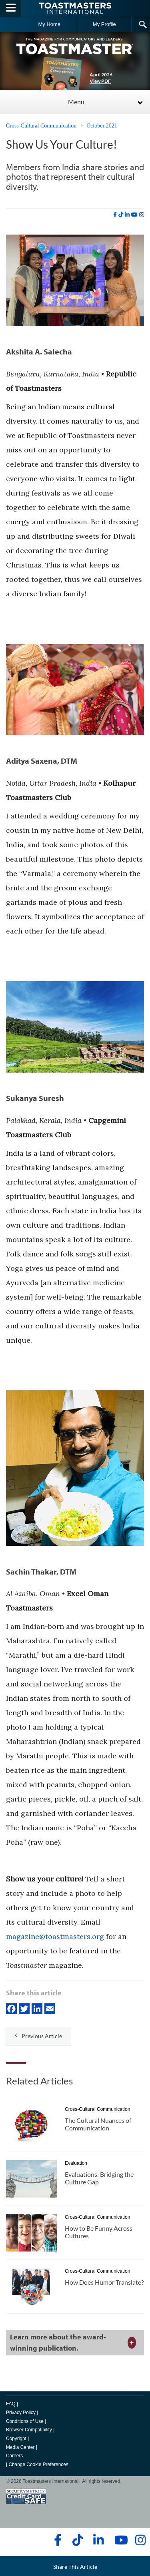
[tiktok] (120, 214)
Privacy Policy (21, 2412)
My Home (49, 24)
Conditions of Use (25, 2421)
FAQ (11, 2404)
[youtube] (134, 214)
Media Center (20, 2447)
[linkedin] (127, 214)
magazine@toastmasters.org (55, 1936)
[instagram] (141, 214)
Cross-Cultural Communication (41, 126)
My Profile (104, 24)
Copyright (16, 2438)
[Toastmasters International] (75, 8)
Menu (76, 102)
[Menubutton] (11, 8)
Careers (14, 2456)
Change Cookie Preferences (38, 2464)
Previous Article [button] (38, 2036)
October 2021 (101, 126)
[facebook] (115, 214)
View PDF (100, 81)
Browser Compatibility (29, 2430)
